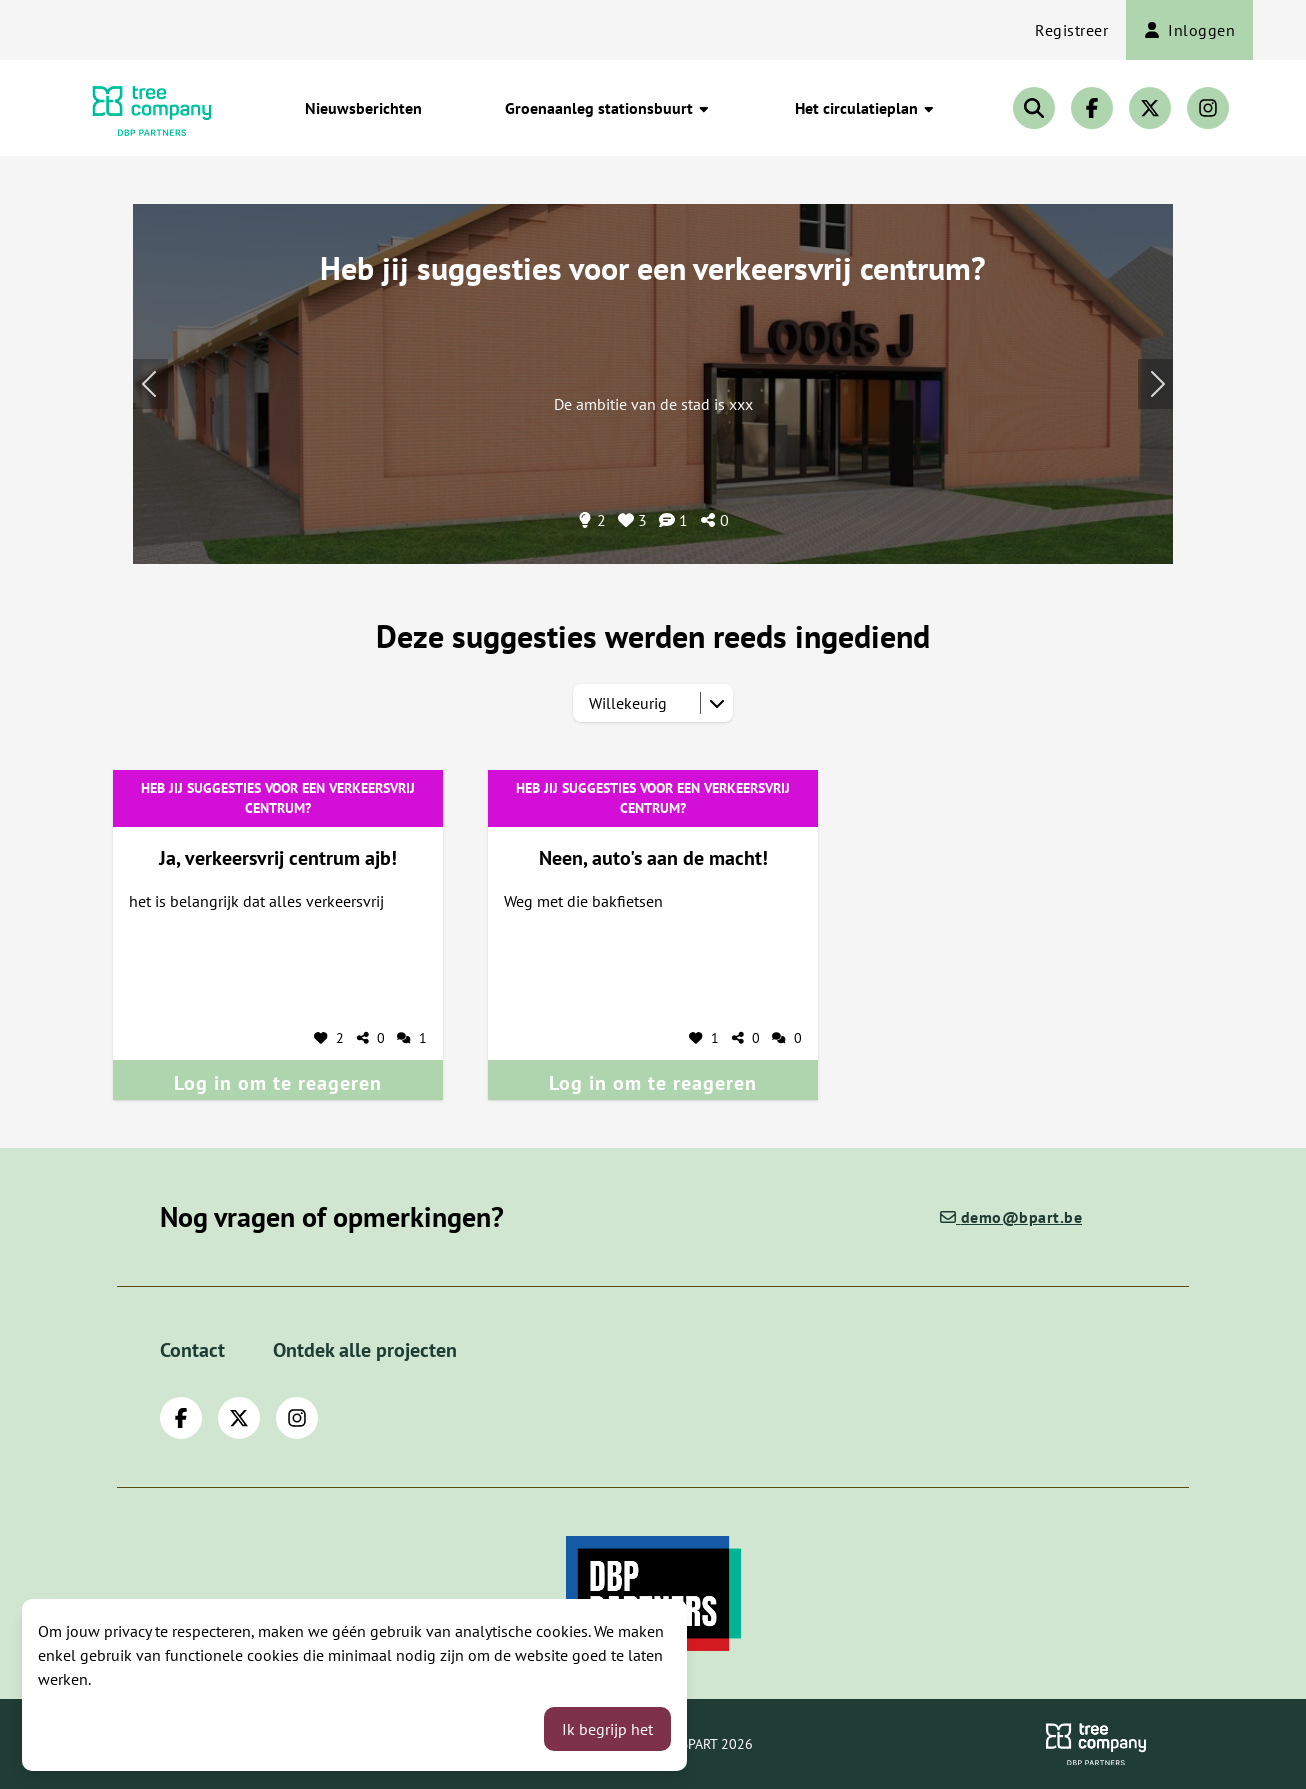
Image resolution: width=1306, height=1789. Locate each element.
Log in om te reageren (278, 1083)
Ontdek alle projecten (365, 1350)
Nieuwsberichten (363, 108)
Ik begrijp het (607, 1729)
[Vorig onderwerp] (1155, 384)
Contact (192, 1350)
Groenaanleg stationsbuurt (608, 108)
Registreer (1071, 30)
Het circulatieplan (865, 108)
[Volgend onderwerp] (150, 384)
